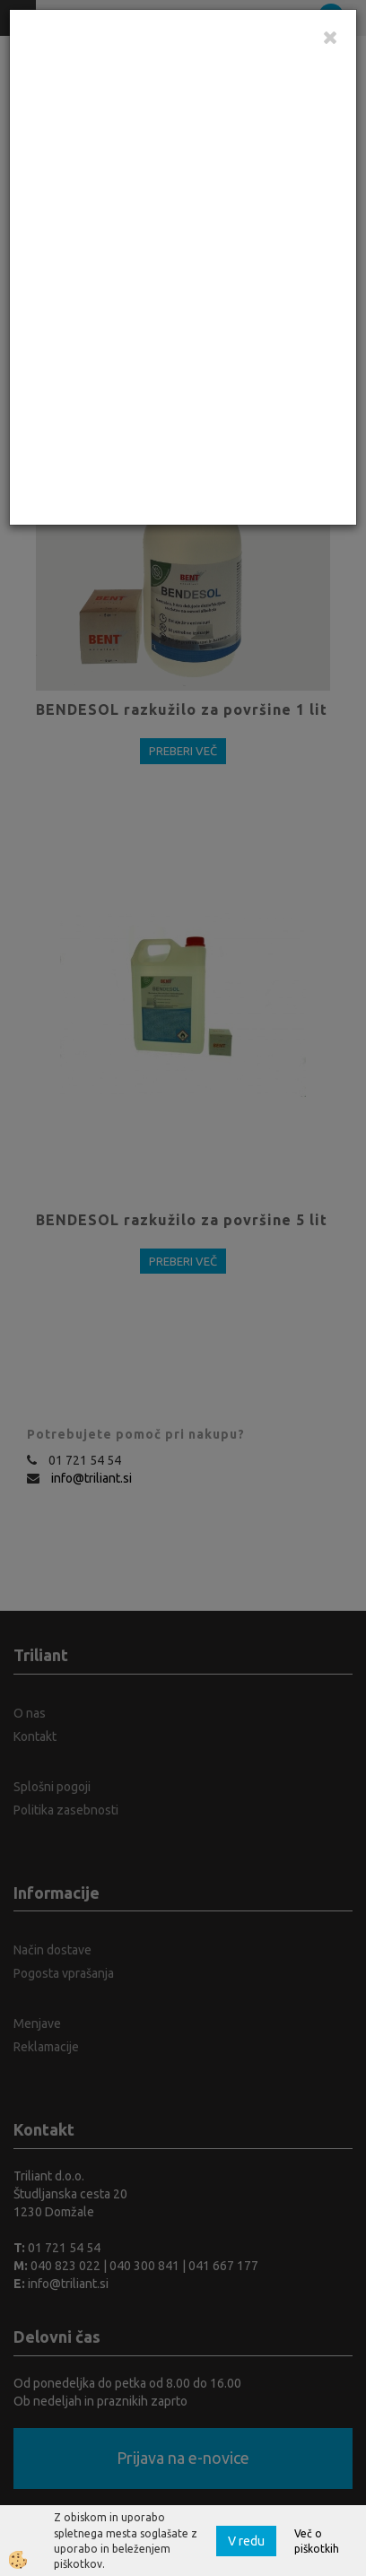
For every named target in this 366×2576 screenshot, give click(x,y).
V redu (246, 2541)
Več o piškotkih (316, 2541)
